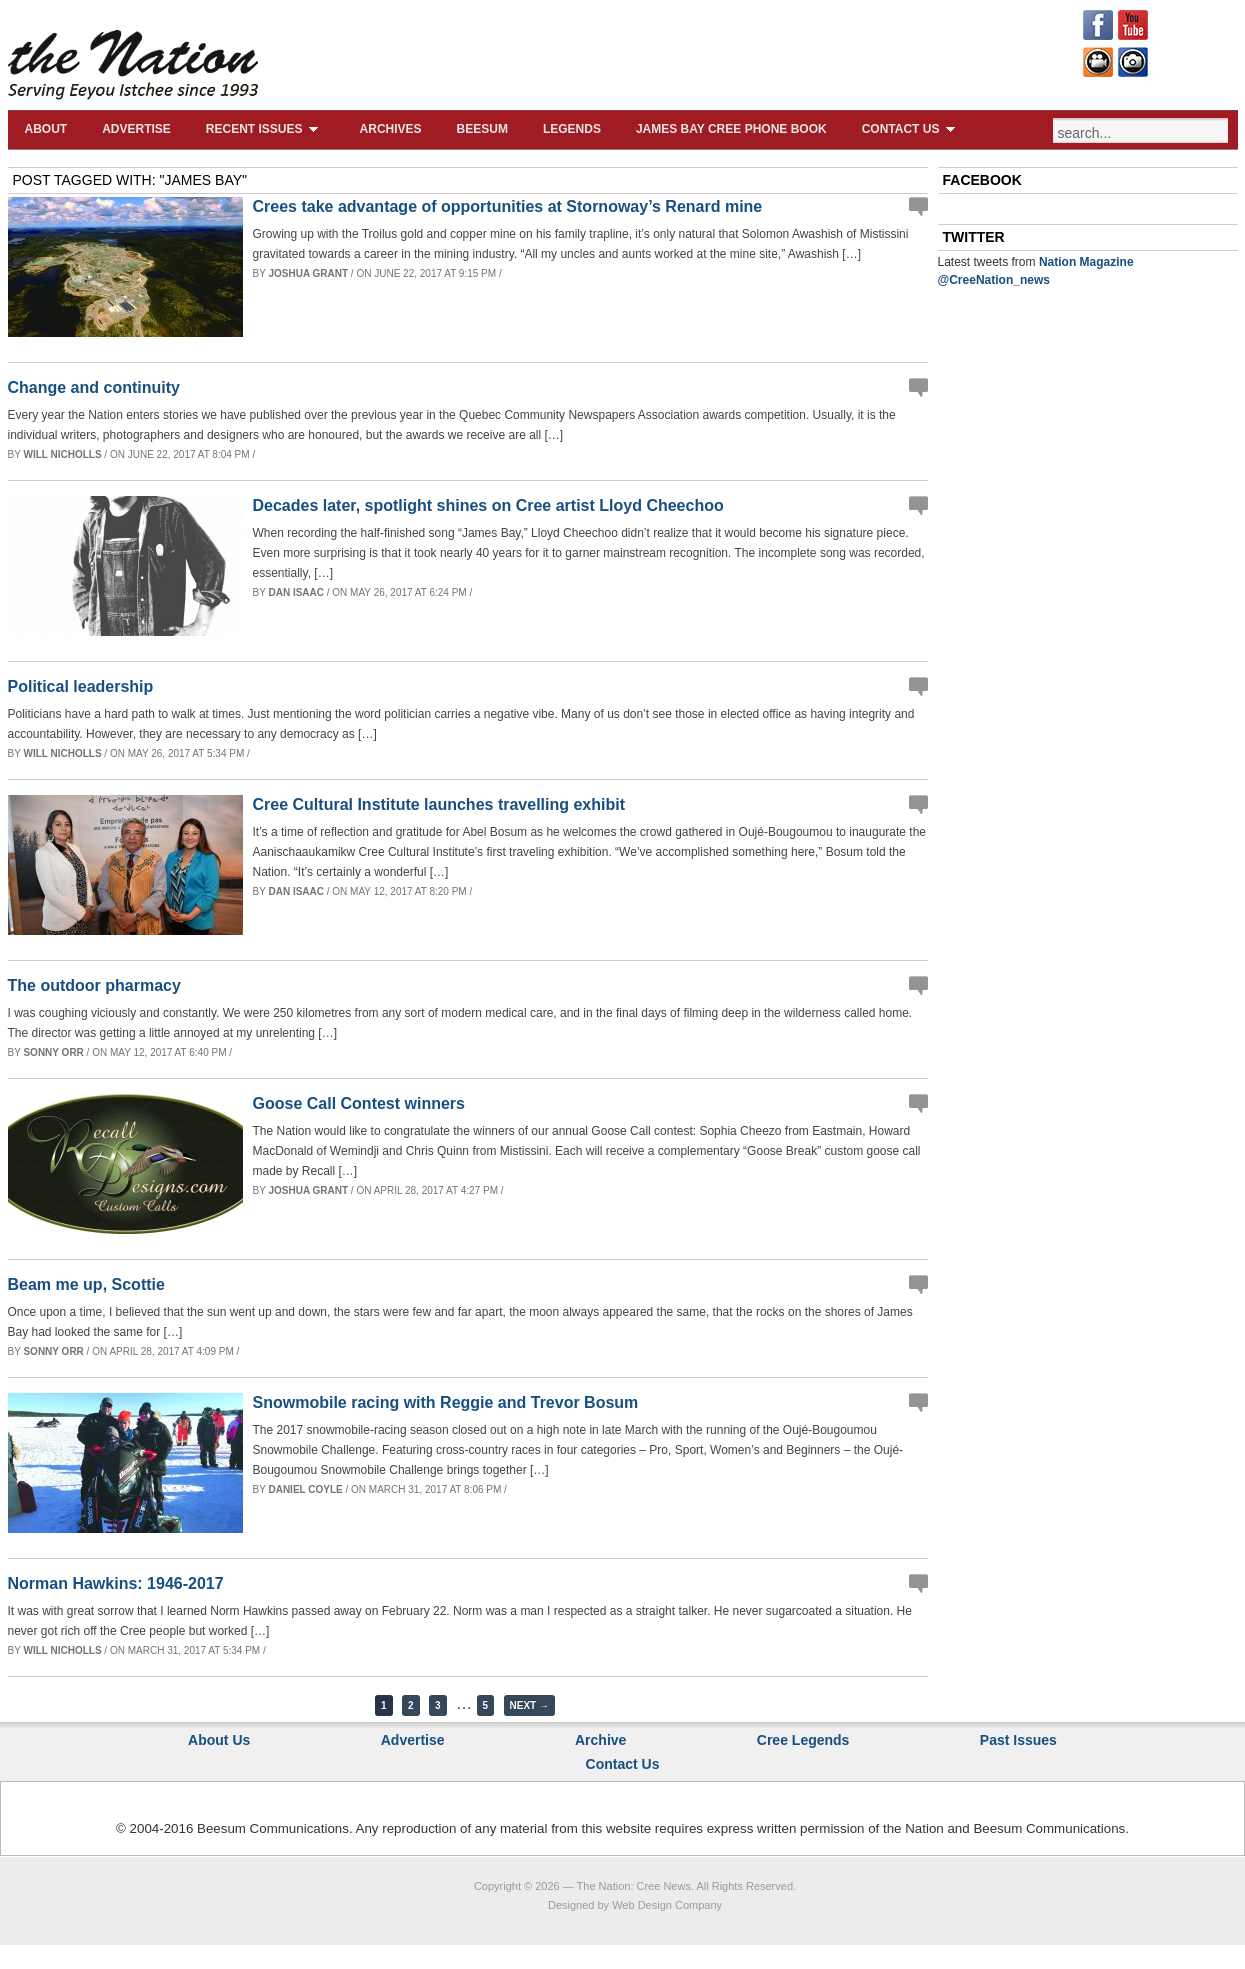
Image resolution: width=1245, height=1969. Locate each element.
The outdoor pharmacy (94, 985)
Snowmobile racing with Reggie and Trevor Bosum (446, 1402)
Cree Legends (803, 1740)
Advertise (136, 129)
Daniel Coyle (305, 1489)
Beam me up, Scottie (86, 1284)
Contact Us (912, 129)
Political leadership (81, 686)
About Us (219, 1740)
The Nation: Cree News (634, 1886)
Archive (600, 1740)
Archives (391, 129)
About (46, 129)
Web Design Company (667, 1905)
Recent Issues (265, 129)
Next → (529, 1705)
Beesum (482, 129)
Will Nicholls (62, 454)
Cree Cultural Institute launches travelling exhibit (439, 804)
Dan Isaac (296, 592)
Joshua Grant (308, 273)
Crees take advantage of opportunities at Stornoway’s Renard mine (508, 206)
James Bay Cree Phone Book (731, 129)
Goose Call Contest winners (359, 1103)
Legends (572, 129)
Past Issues (1018, 1740)
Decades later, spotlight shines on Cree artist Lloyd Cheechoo (488, 505)
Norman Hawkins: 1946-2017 (116, 1583)
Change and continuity (94, 387)
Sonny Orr (53, 1052)
